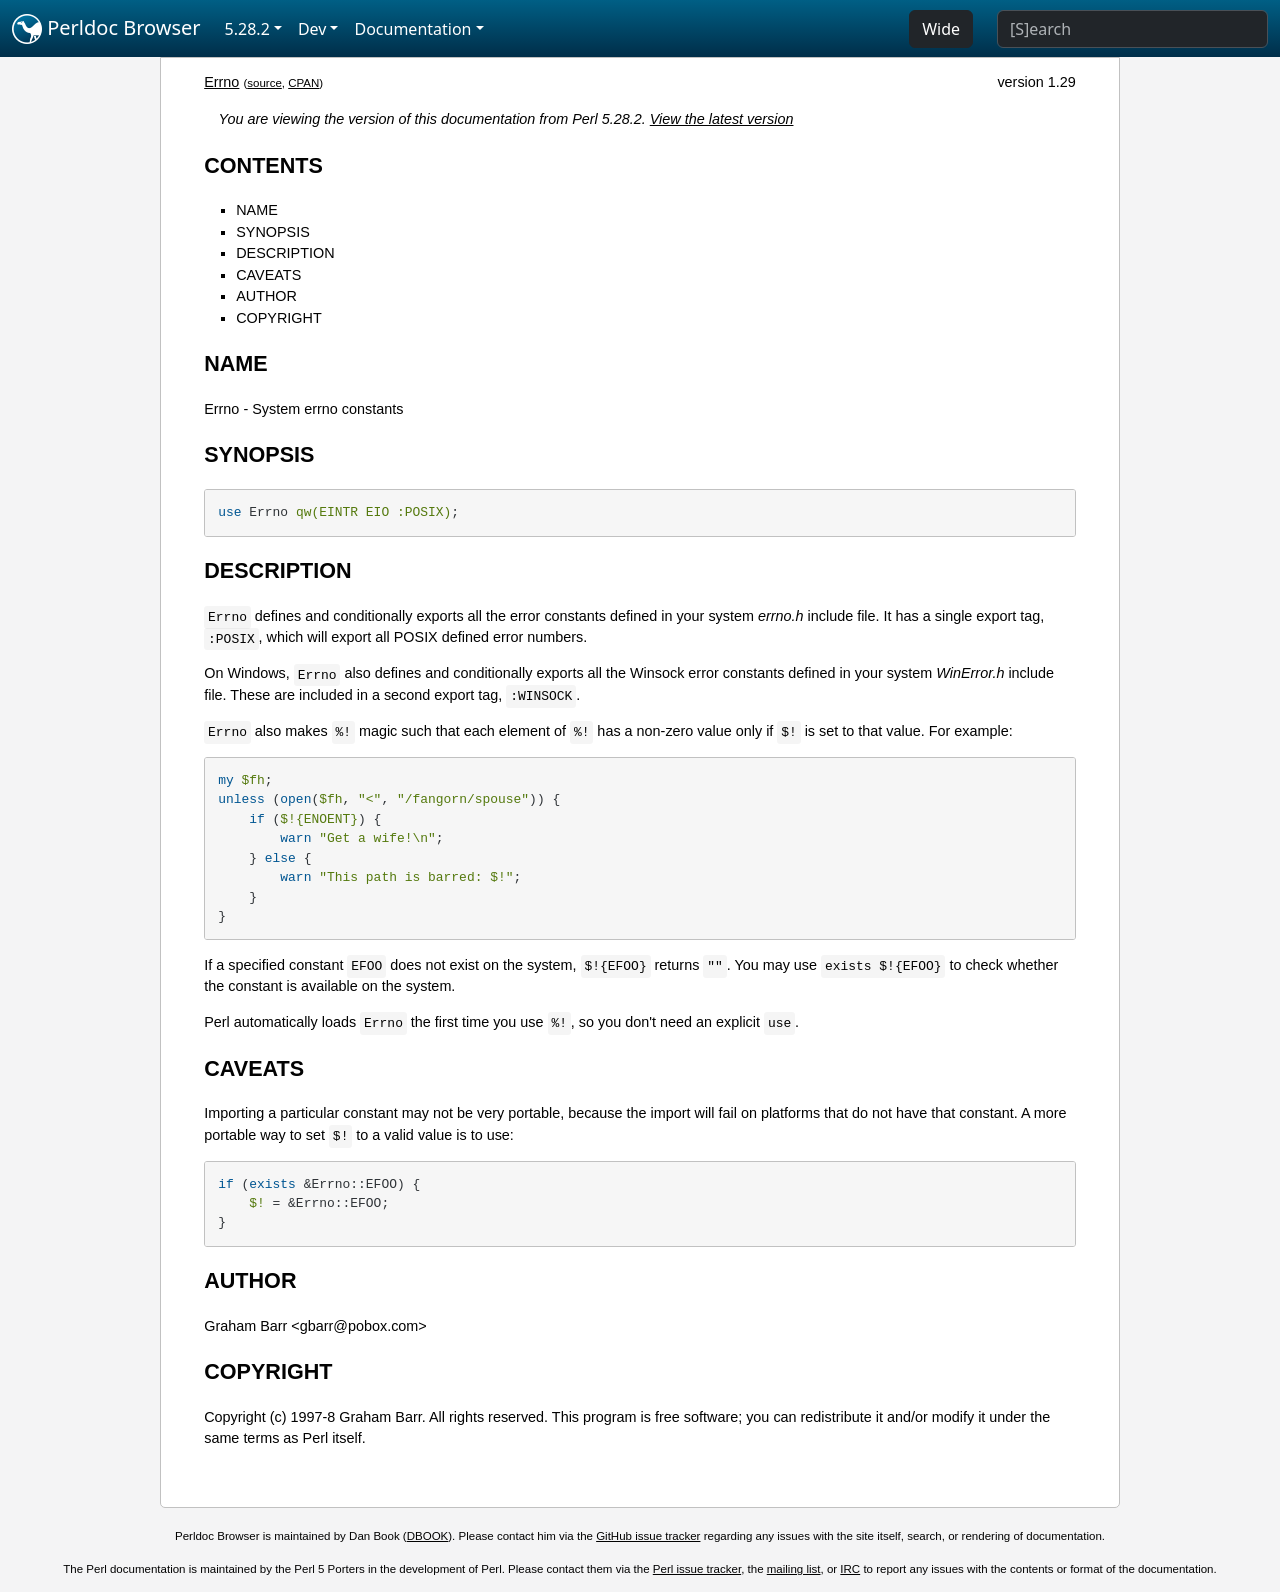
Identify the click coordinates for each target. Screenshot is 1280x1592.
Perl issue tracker (697, 1569)
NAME (257, 210)
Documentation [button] (412, 29)
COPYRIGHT (279, 318)
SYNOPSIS (273, 232)
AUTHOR (266, 296)
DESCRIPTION (285, 253)
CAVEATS (268, 275)
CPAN (303, 83)
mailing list (794, 1569)
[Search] (1132, 29)
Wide (941, 29)
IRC (850, 1569)
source (264, 83)
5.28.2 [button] (247, 29)
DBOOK (428, 1536)
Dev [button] (312, 29)
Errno (221, 82)
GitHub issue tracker (648, 1536)
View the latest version (722, 119)
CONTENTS (263, 165)
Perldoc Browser (106, 29)
